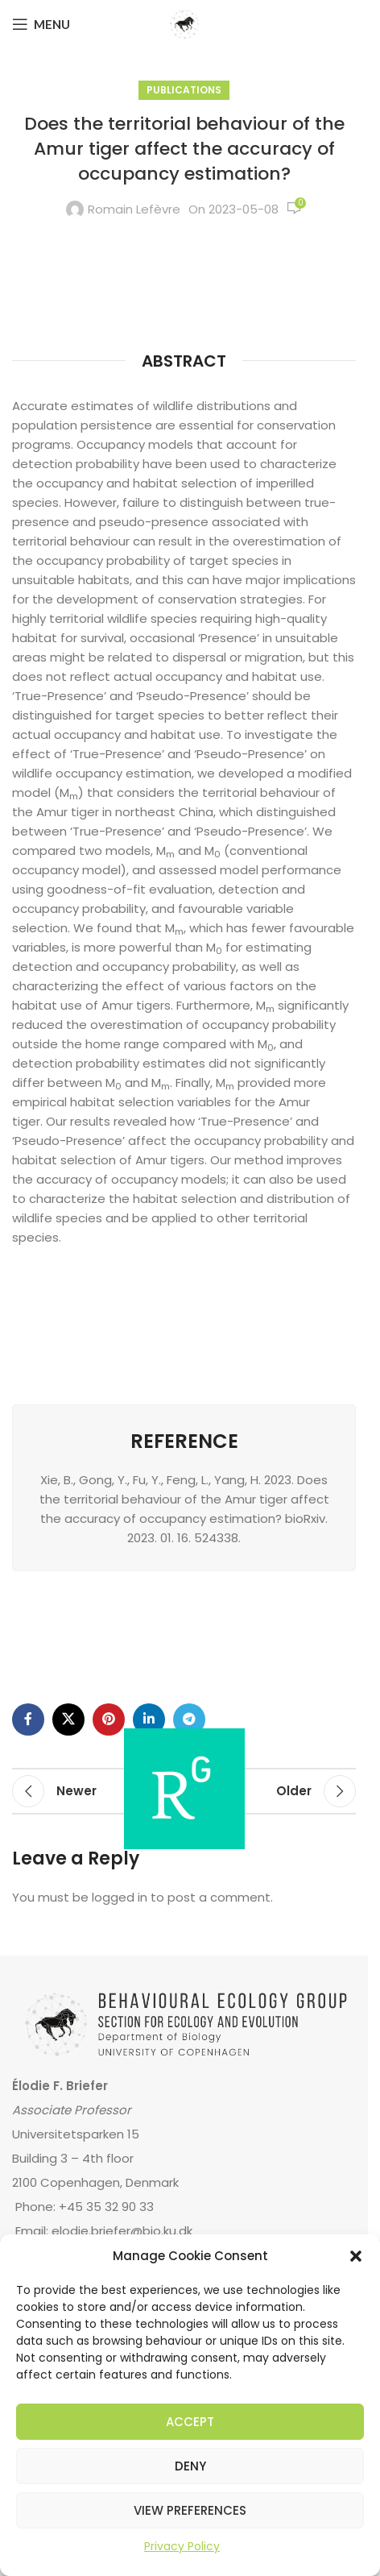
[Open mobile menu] (41, 24)
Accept (190, 2421)
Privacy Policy (182, 2546)
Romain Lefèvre (134, 209)
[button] (356, 2256)
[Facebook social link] (28, 1719)
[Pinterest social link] (109, 1719)
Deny (190, 2466)
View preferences (190, 2510)
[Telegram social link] (189, 1719)
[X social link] (68, 1719)
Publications (184, 90)
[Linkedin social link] (149, 1719)
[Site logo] (184, 23)
